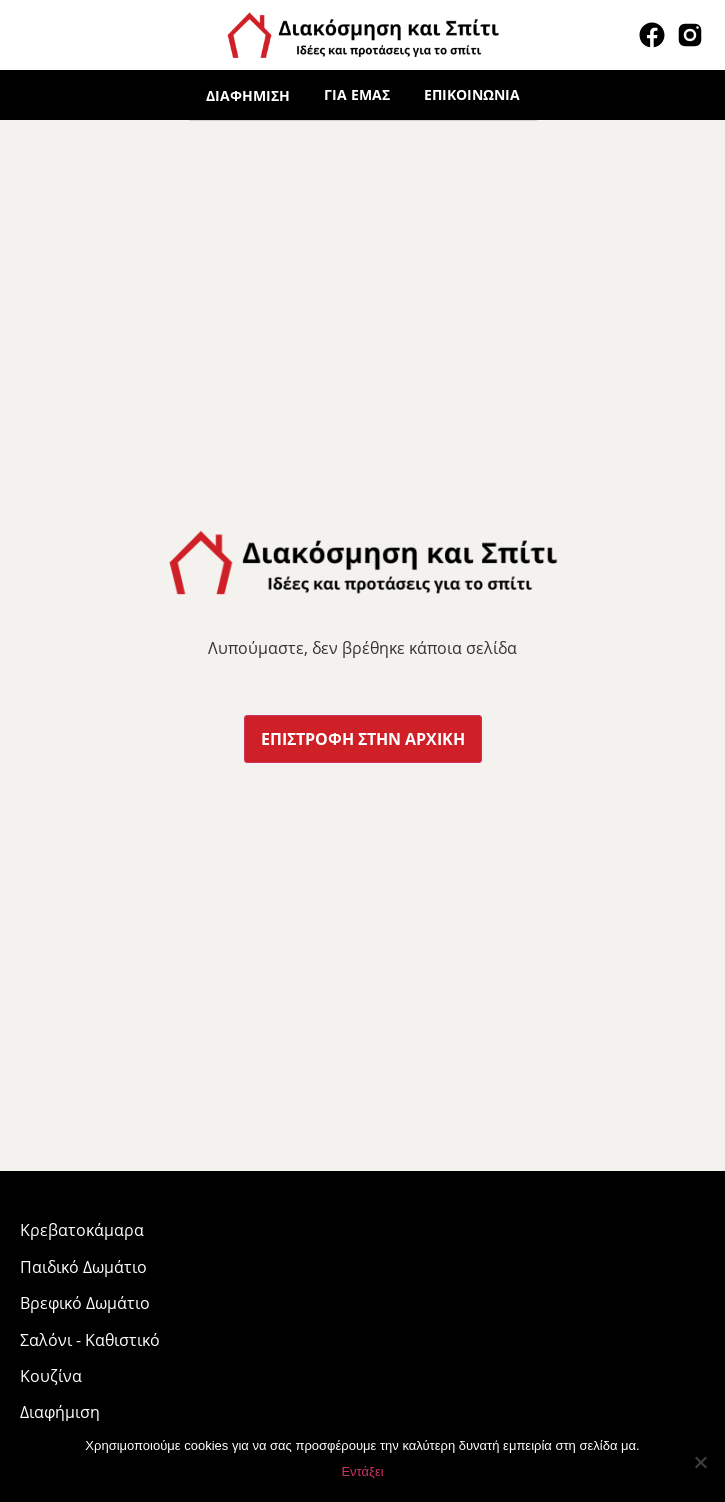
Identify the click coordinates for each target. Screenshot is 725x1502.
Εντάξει (362, 1471)
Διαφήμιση (248, 95)
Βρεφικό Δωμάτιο (85, 1303)
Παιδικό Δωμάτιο (83, 1267)
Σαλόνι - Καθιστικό (90, 1340)
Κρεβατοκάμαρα (82, 1230)
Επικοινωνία (472, 94)
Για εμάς (357, 94)
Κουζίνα (51, 1376)
